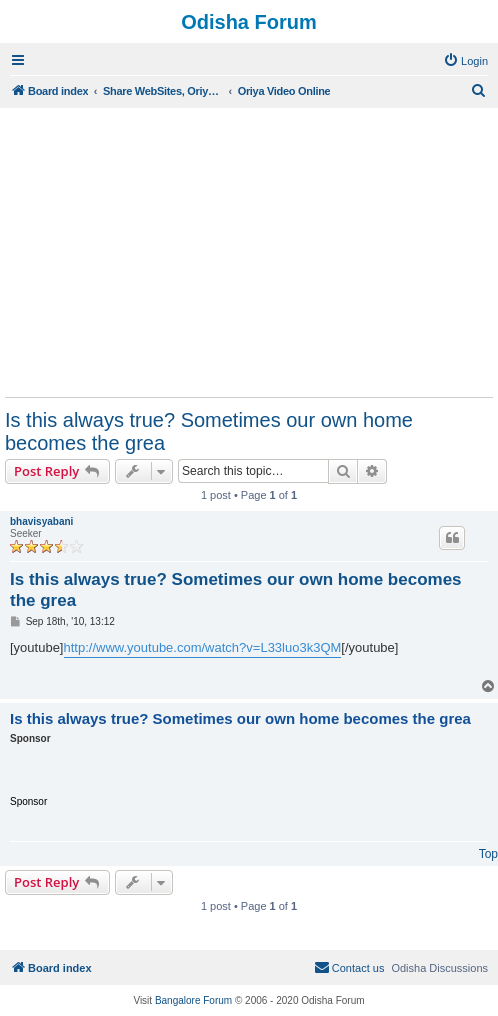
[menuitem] (465, 61)
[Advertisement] (249, 252)
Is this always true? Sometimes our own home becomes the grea (209, 431)
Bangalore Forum (193, 1000)
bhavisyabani (41, 521)
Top (488, 854)
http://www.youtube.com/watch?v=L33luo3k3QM (203, 647)
